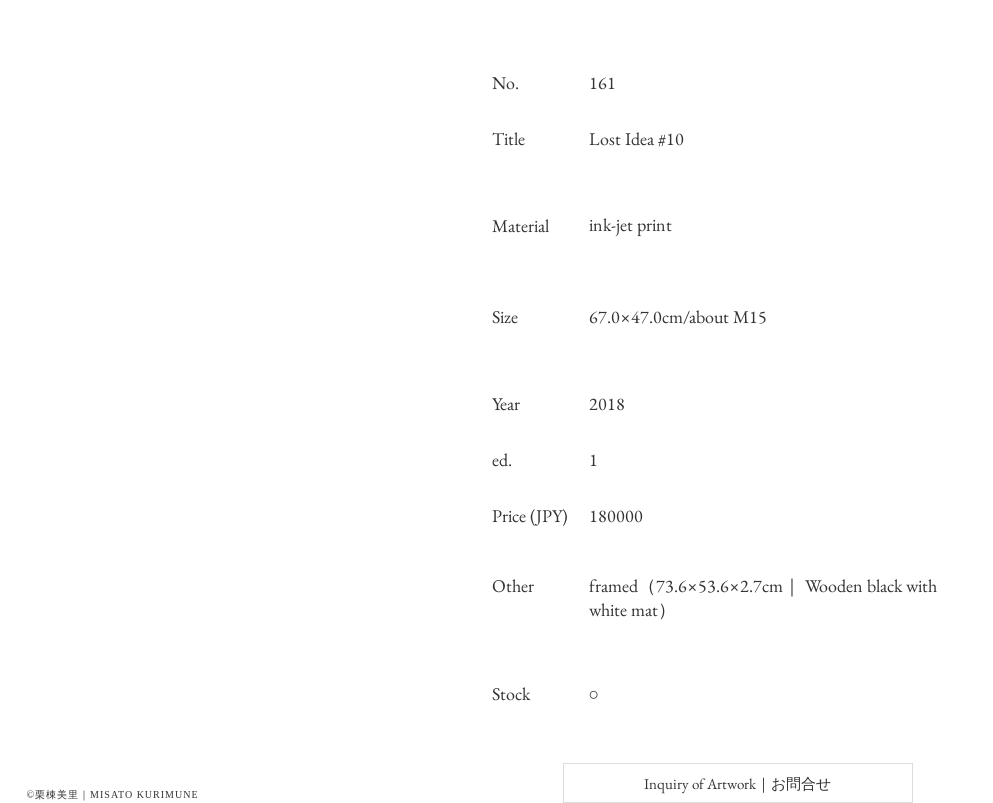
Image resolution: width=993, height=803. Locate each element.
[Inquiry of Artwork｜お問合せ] (738, 783)
